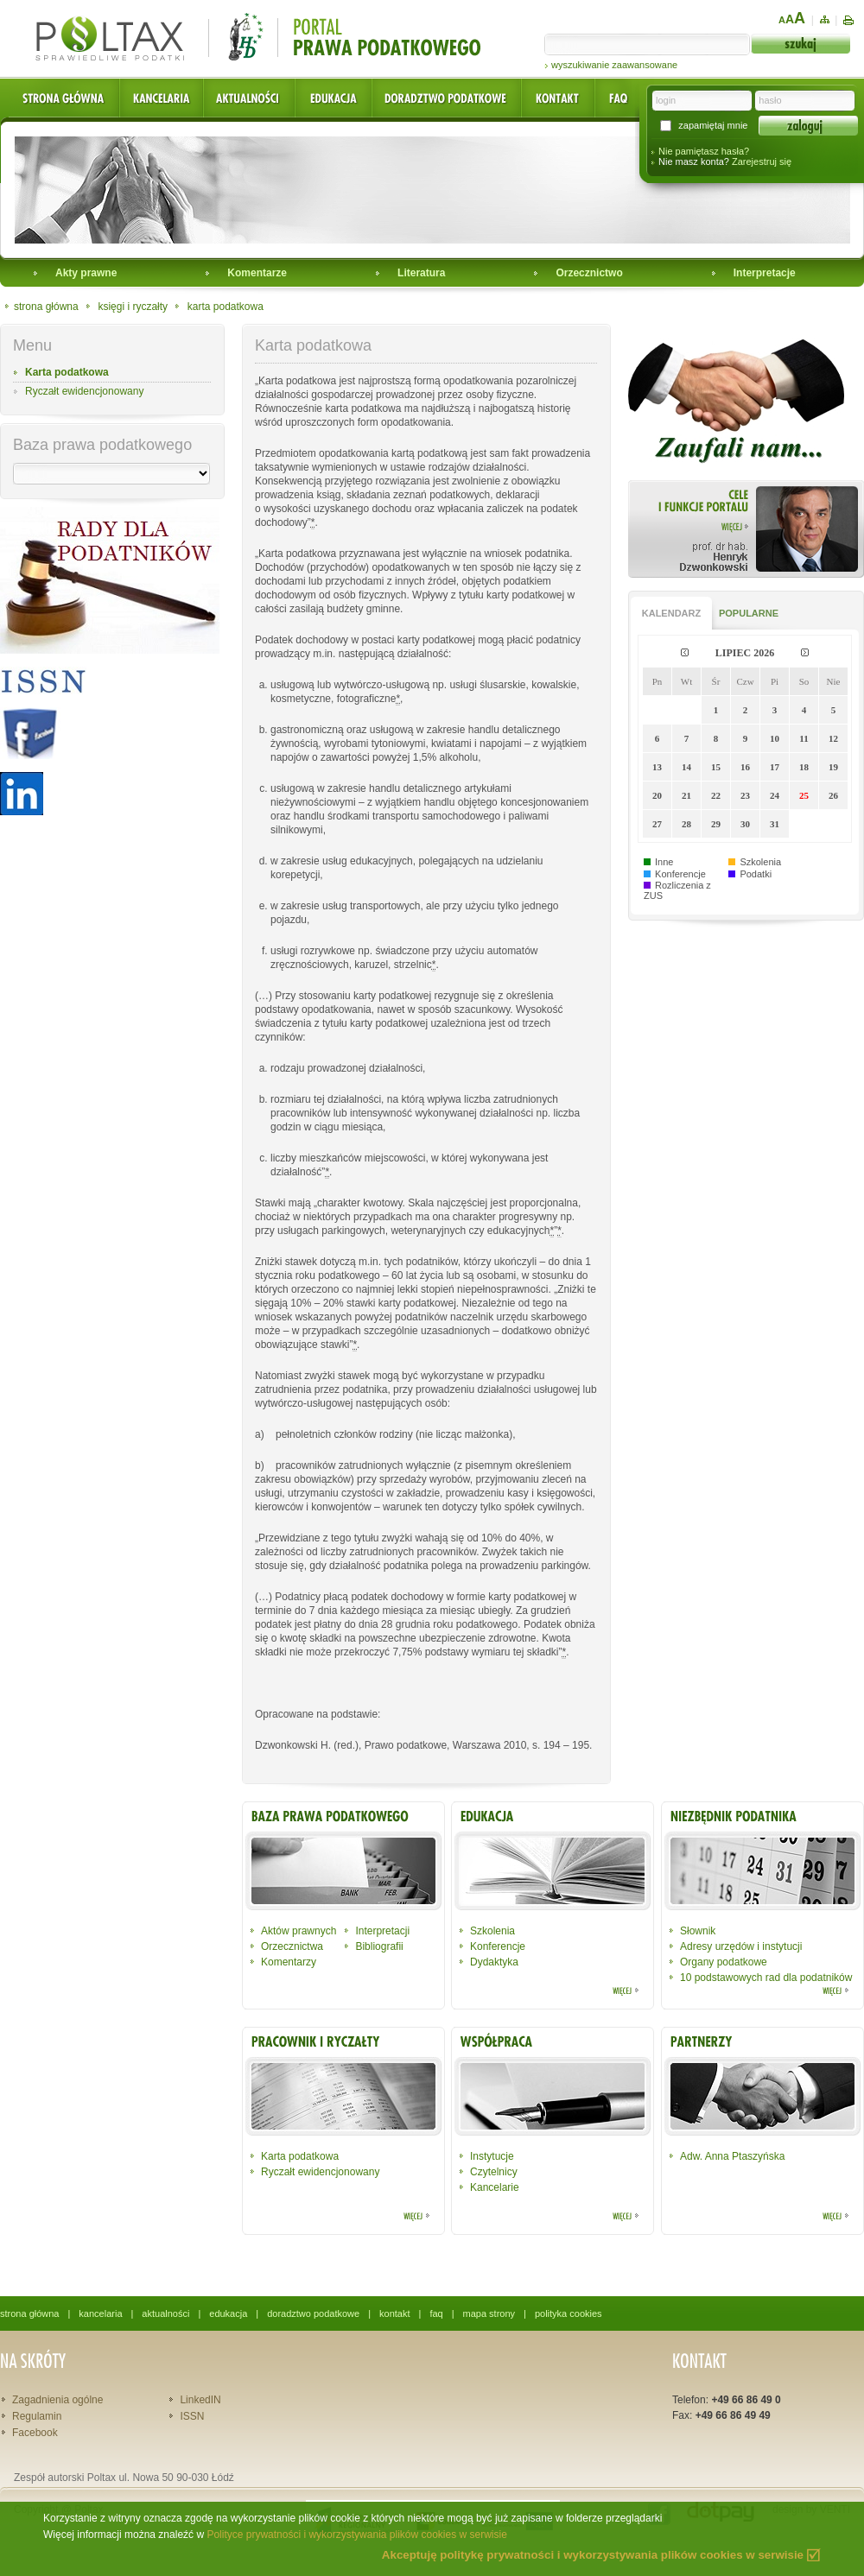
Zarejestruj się (761, 161)
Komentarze (257, 273)
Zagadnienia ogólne (57, 2400)
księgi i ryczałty (133, 307)
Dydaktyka (494, 1962)
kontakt (394, 2313)
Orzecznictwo (589, 273)
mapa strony (489, 2313)
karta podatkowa (225, 307)
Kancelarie (494, 2187)
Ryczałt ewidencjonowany (84, 391)
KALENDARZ (671, 613)
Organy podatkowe (723, 1962)
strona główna (46, 307)
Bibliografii (379, 1946)
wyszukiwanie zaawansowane (614, 65)
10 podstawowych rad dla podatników (766, 1978)
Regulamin (36, 2416)
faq (435, 2313)
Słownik (697, 1931)
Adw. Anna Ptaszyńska (732, 2156)
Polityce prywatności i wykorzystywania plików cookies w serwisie (356, 2535)
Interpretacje (765, 273)
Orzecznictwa (292, 1946)
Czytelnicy (494, 2172)
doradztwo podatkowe (313, 2313)
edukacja (228, 2313)
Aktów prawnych (298, 1931)
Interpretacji (382, 1931)
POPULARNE (748, 613)
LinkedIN (200, 2400)
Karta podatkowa (67, 372)
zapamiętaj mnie (712, 125)
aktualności (165, 2313)
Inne (664, 862)
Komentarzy (288, 1962)
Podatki (756, 874)
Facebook (35, 2433)
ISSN (192, 2416)
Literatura (421, 273)
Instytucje (492, 2156)
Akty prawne (86, 273)
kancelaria (100, 2313)
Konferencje (680, 874)
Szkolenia (760, 862)
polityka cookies (568, 2313)
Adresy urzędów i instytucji (741, 1946)
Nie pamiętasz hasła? (703, 151)
